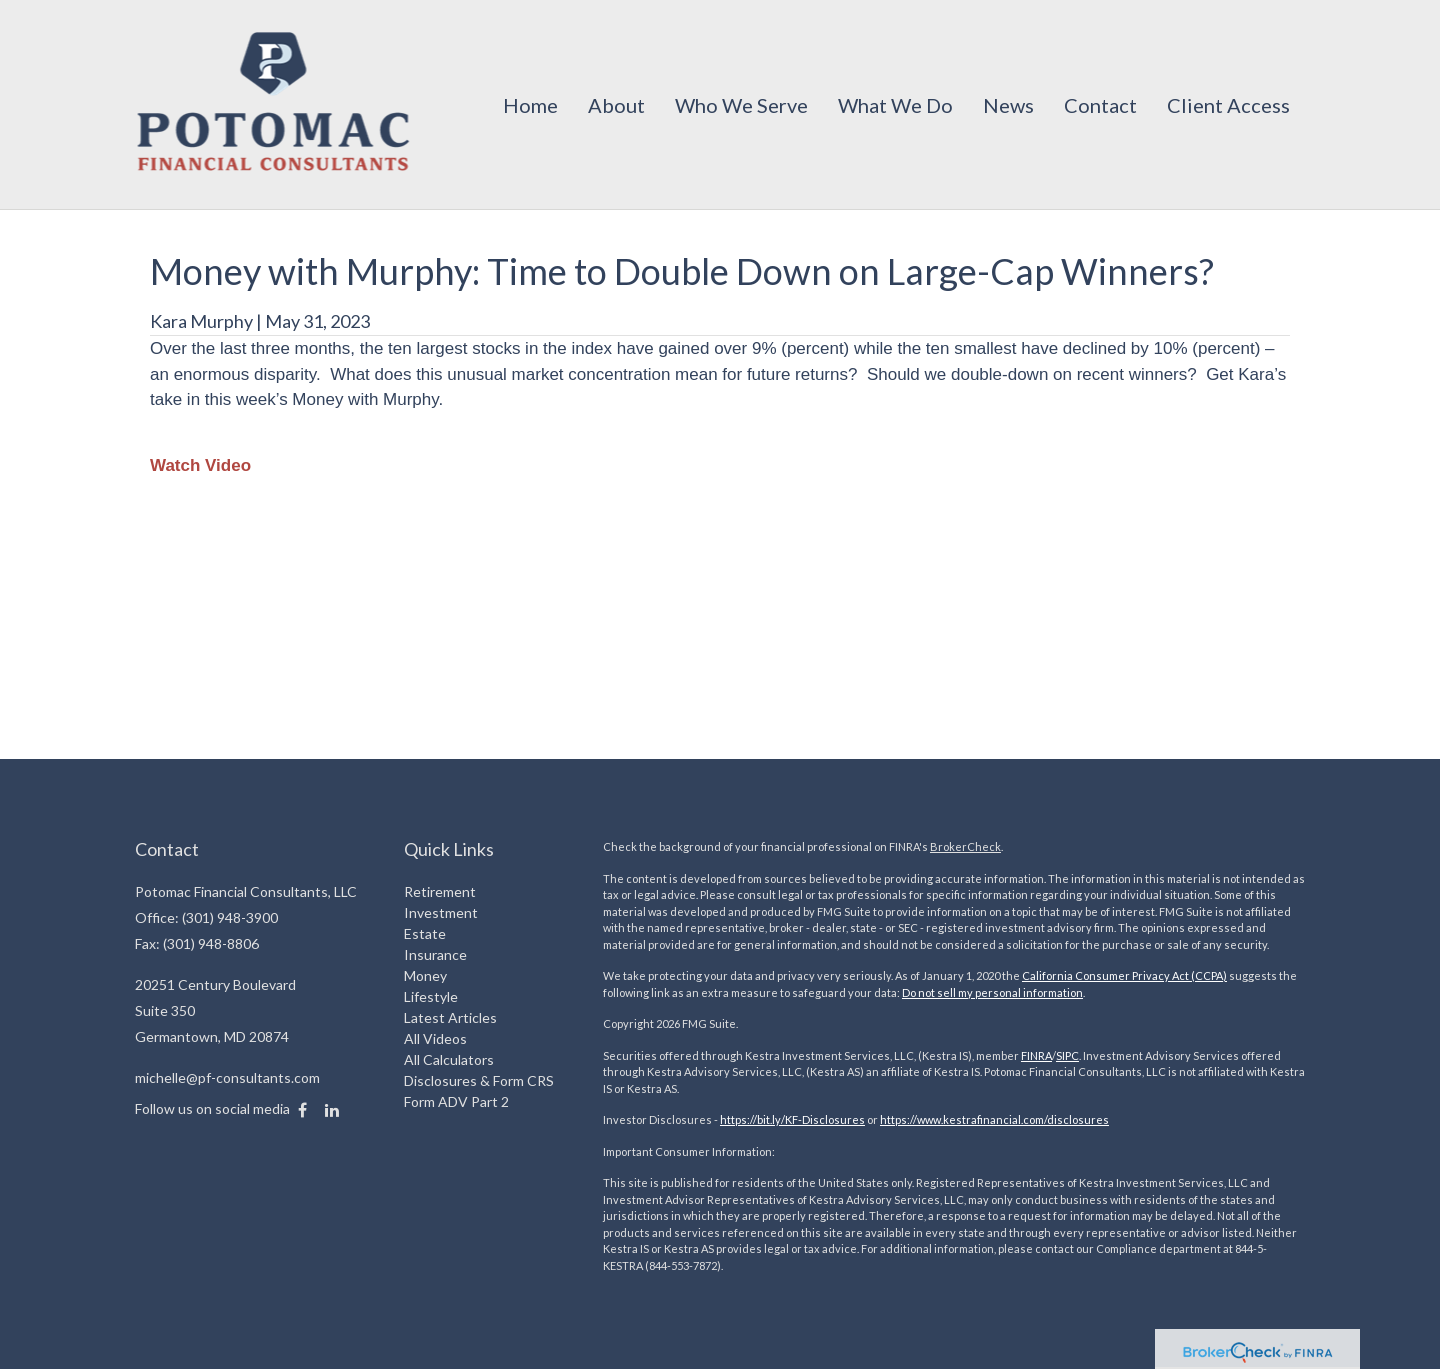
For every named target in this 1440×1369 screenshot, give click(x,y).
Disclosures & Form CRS (479, 1080)
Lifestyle (431, 996)
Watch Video (200, 465)
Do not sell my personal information (992, 992)
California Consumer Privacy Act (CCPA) (1124, 975)
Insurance (435, 954)
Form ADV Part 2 (456, 1101)
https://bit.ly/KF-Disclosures (792, 1119)
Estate (425, 933)
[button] (616, 105)
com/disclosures (1066, 1119)
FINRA (1036, 1055)
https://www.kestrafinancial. (951, 1119)
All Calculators (449, 1059)
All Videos (435, 1038)
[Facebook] (302, 1110)
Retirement (440, 891)
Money (425, 975)
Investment (441, 912)
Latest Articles (450, 1017)
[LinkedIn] (332, 1110)
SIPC (1067, 1055)
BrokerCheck (965, 846)
